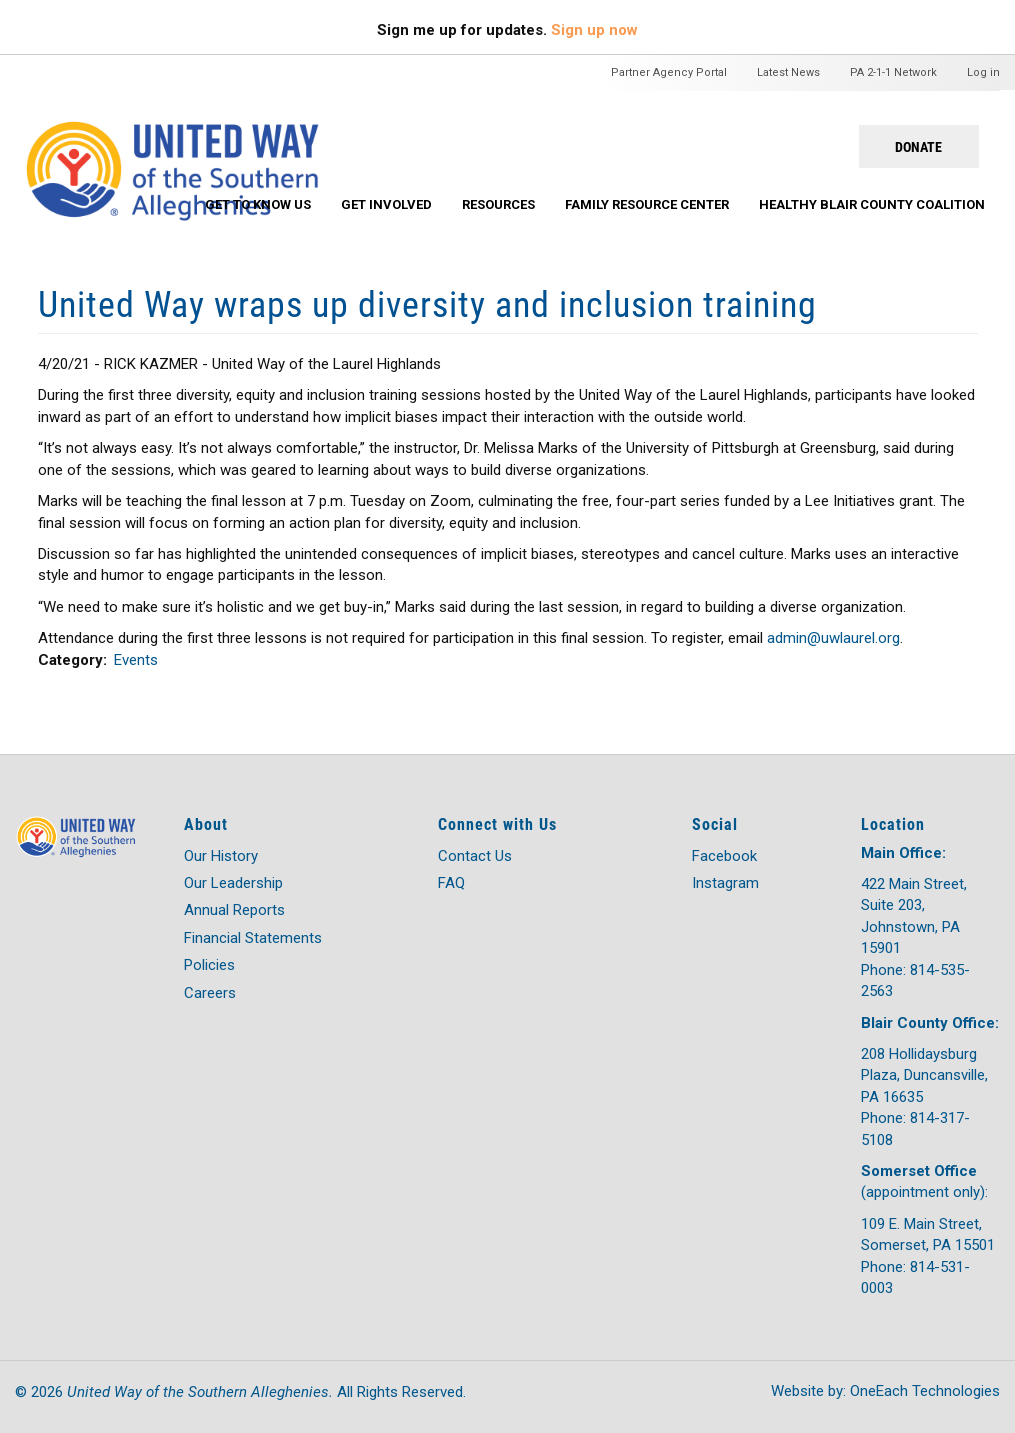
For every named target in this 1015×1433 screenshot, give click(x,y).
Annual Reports (234, 910)
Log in (983, 72)
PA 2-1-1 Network (893, 72)
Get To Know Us (258, 204)
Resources (498, 204)
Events (136, 660)
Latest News (788, 72)
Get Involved (386, 204)
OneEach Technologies (925, 1391)
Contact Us (475, 856)
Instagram (725, 883)
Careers (210, 993)
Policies (209, 965)
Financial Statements (253, 938)
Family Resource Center (647, 204)
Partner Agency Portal (669, 72)
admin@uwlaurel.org (833, 638)
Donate (918, 146)
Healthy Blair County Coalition (872, 204)
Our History (221, 856)
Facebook (724, 856)
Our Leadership (233, 883)
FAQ (451, 883)
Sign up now (594, 30)
